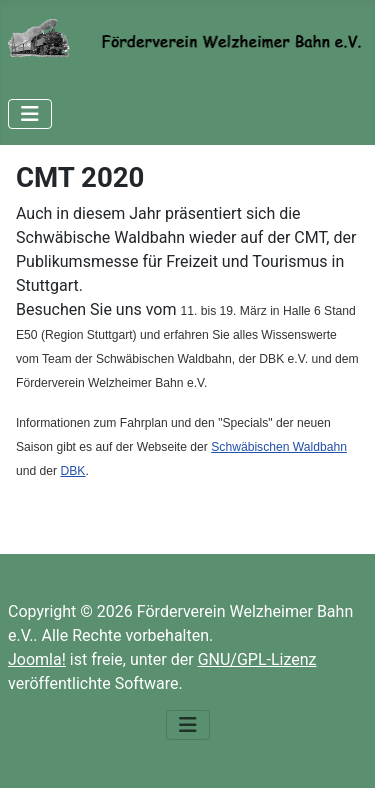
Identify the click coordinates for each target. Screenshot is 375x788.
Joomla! (37, 659)
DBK (73, 471)
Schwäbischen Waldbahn (279, 447)
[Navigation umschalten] (30, 114)
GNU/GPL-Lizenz (257, 659)
